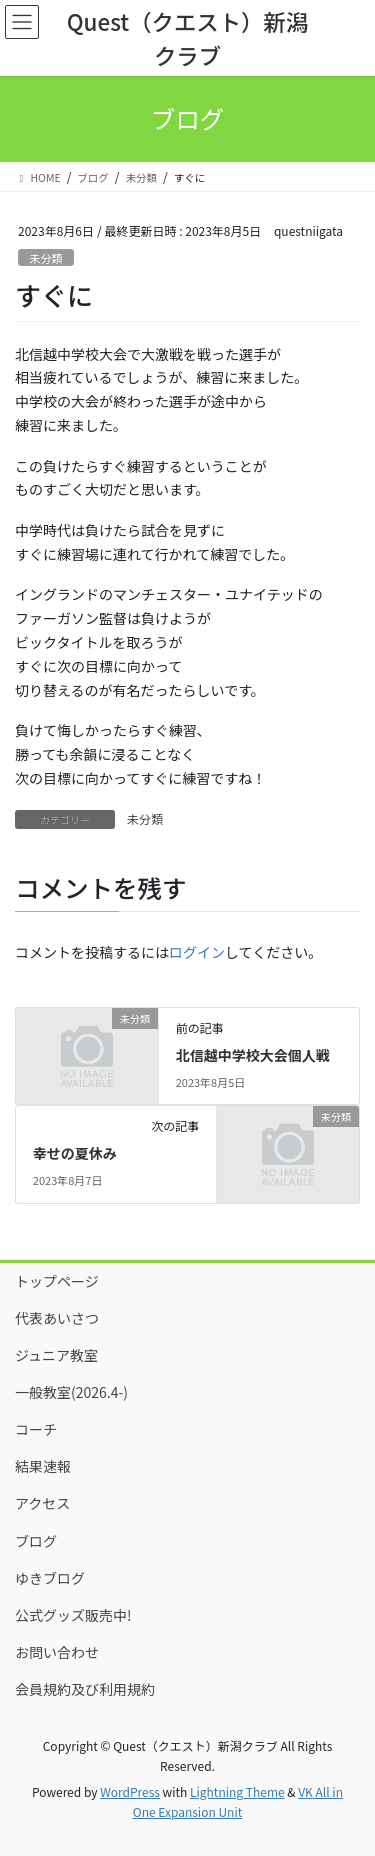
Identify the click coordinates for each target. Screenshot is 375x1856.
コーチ (36, 1429)
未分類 (46, 258)
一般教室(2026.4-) (71, 1392)
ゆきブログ (50, 1578)
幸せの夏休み (75, 1153)
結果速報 (43, 1466)
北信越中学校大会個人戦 (253, 1055)
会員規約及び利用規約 (85, 1689)
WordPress (130, 1791)
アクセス (42, 1503)
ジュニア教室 (56, 1355)
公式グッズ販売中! (73, 1615)
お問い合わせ (57, 1652)
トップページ (57, 1281)
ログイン (197, 952)
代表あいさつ (57, 1318)
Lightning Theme (237, 1791)
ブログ (36, 1541)
